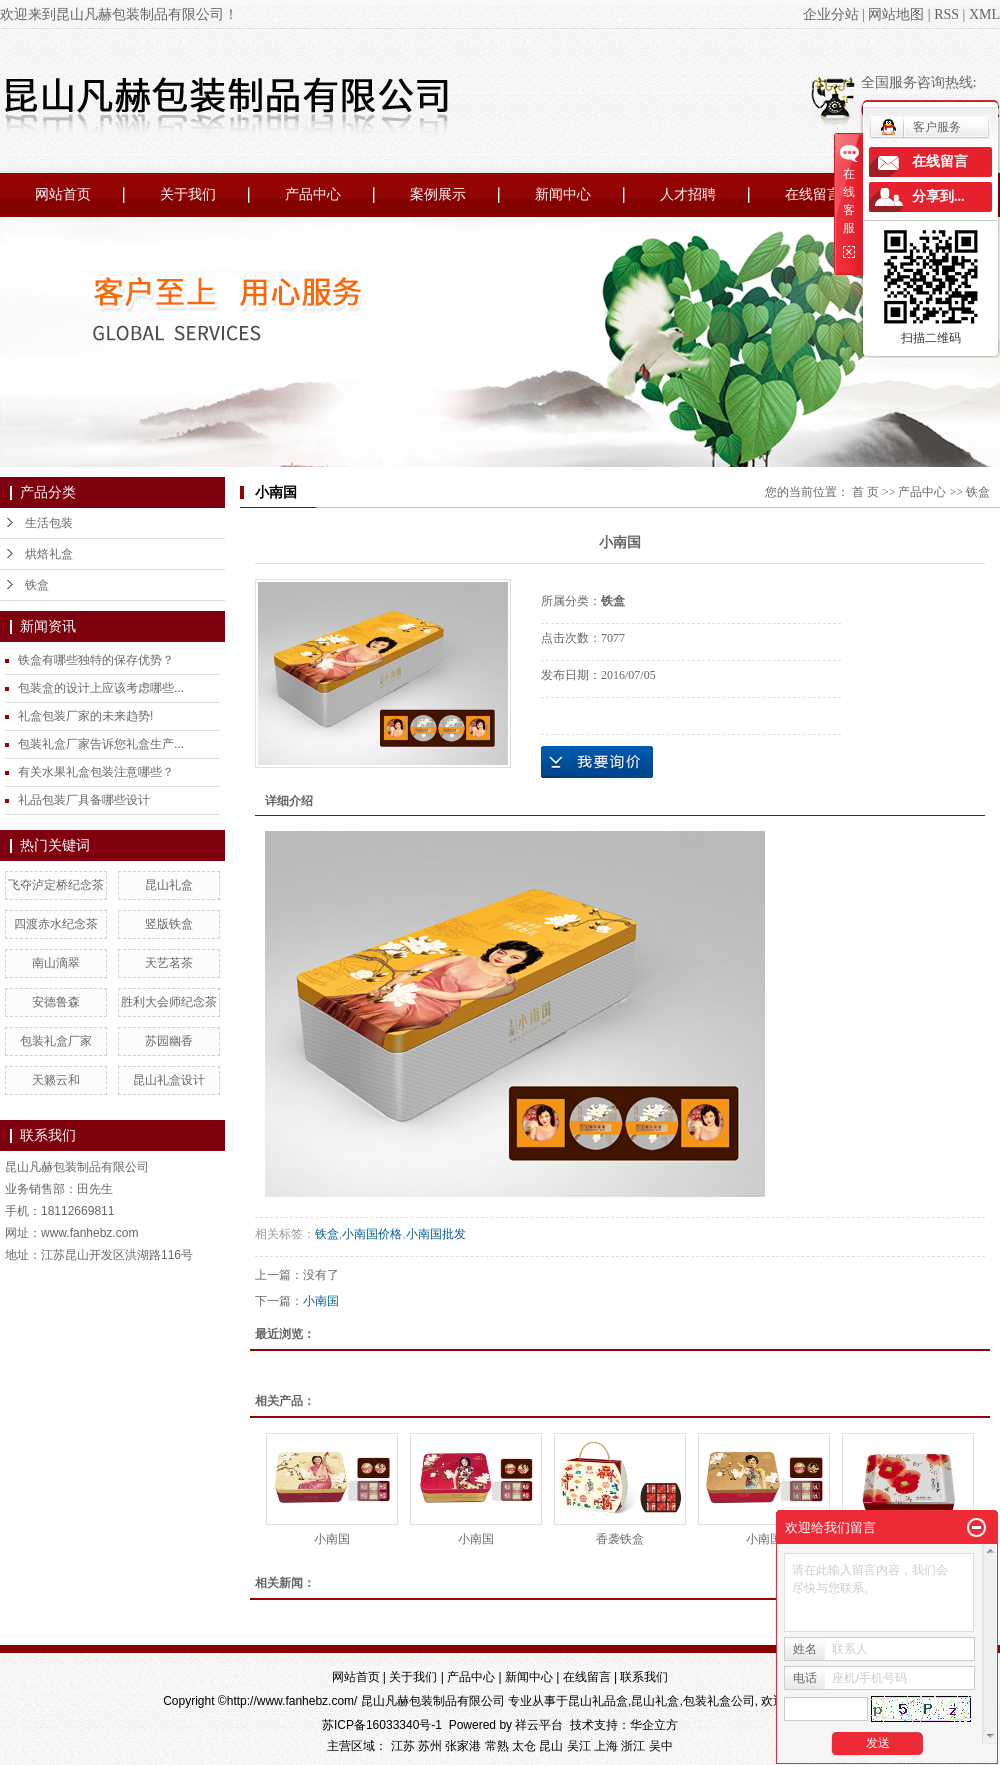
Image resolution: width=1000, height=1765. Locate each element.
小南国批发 (436, 1234)
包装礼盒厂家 (56, 1041)
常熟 (497, 1746)
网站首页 (63, 194)
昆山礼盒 (169, 885)
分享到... (938, 196)
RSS (946, 14)
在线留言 (813, 194)
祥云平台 (539, 1725)
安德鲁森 (56, 1002)
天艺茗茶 (169, 963)
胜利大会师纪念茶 (169, 1002)
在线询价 (597, 762)
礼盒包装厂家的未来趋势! (85, 716)
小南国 (321, 1301)
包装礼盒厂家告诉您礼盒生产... (101, 744)
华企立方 (654, 1725)
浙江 (633, 1746)
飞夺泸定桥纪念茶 (56, 885)
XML (984, 14)
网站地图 (896, 14)
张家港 (463, 1746)
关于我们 (188, 194)
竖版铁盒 (169, 924)
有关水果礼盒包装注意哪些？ (96, 772)
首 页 (865, 492)
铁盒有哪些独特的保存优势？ (96, 660)
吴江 (579, 1746)
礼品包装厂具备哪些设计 (84, 800)
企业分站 (831, 14)
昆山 (551, 1746)
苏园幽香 (169, 1041)
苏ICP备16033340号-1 (382, 1725)
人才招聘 (688, 194)
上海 (606, 1746)
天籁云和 (56, 1080)
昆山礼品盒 (598, 1701)
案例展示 (438, 194)
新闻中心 (563, 194)
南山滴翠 (56, 963)
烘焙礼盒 (49, 554)
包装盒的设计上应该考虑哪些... (101, 688)
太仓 (524, 1746)
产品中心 (313, 194)
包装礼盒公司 (719, 1701)
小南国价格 (372, 1234)
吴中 (661, 1746)
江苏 (403, 1746)
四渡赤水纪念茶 (56, 924)
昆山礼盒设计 (169, 1080)
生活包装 (49, 523)
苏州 (430, 1746)
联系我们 (644, 1677)
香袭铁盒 (620, 1539)
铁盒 (37, 585)
